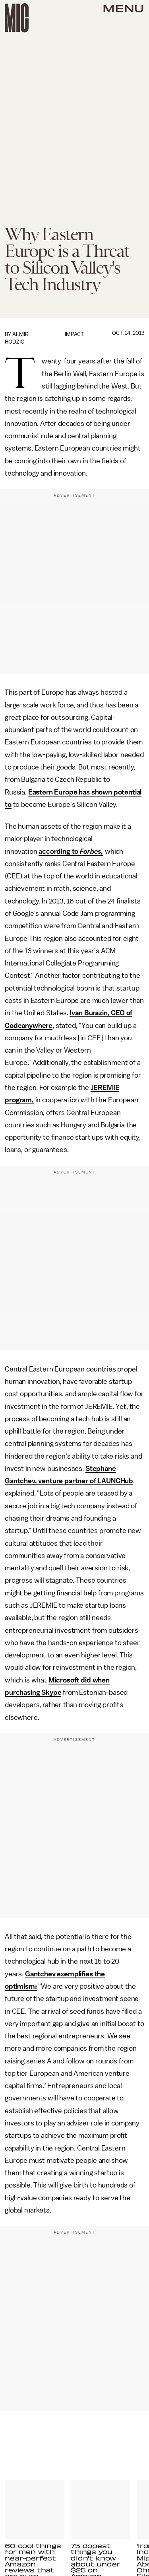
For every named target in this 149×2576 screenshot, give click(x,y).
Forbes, (91, 851)
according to (59, 851)
